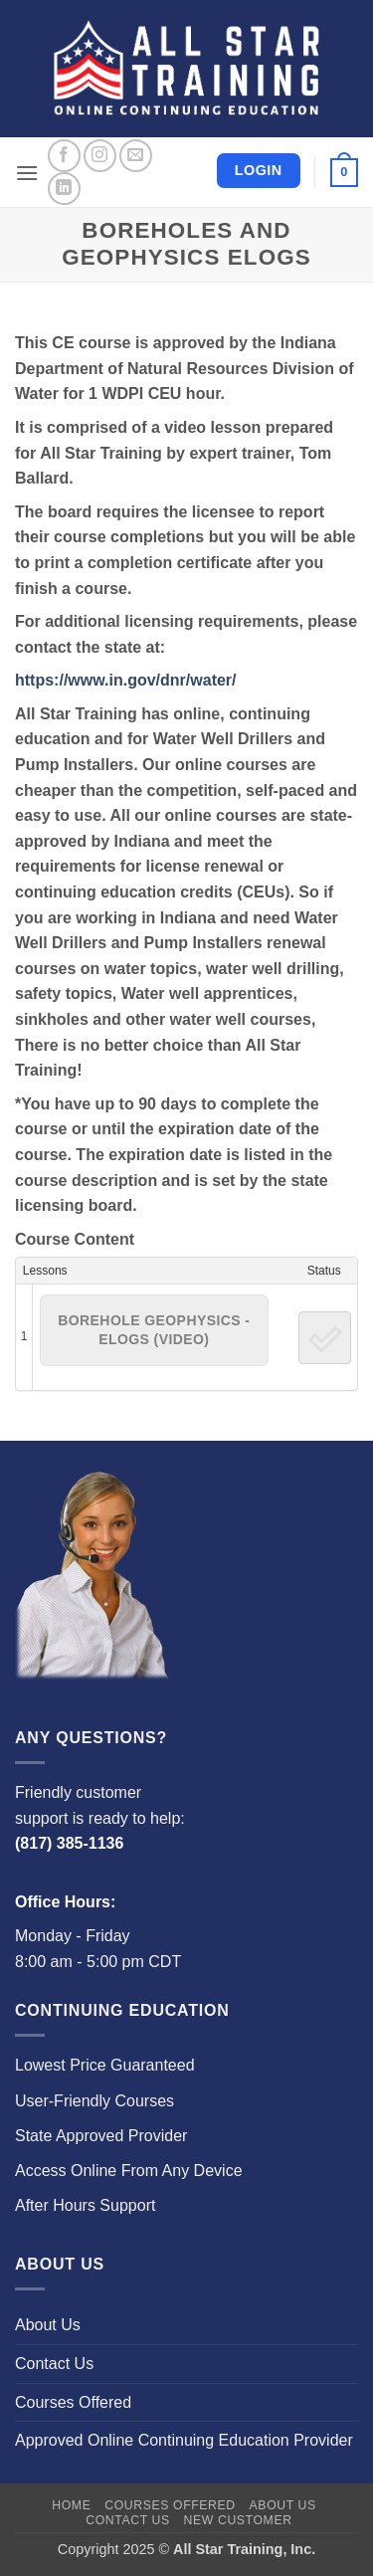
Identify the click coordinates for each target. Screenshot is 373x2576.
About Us (48, 2324)
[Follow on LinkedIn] (64, 188)
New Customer (238, 2520)
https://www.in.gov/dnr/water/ (126, 680)
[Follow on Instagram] (100, 155)
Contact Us (54, 2363)
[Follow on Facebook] (64, 155)
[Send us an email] (135, 155)
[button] (27, 172)
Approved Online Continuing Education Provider (184, 2440)
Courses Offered (73, 2402)
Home (71, 2505)
